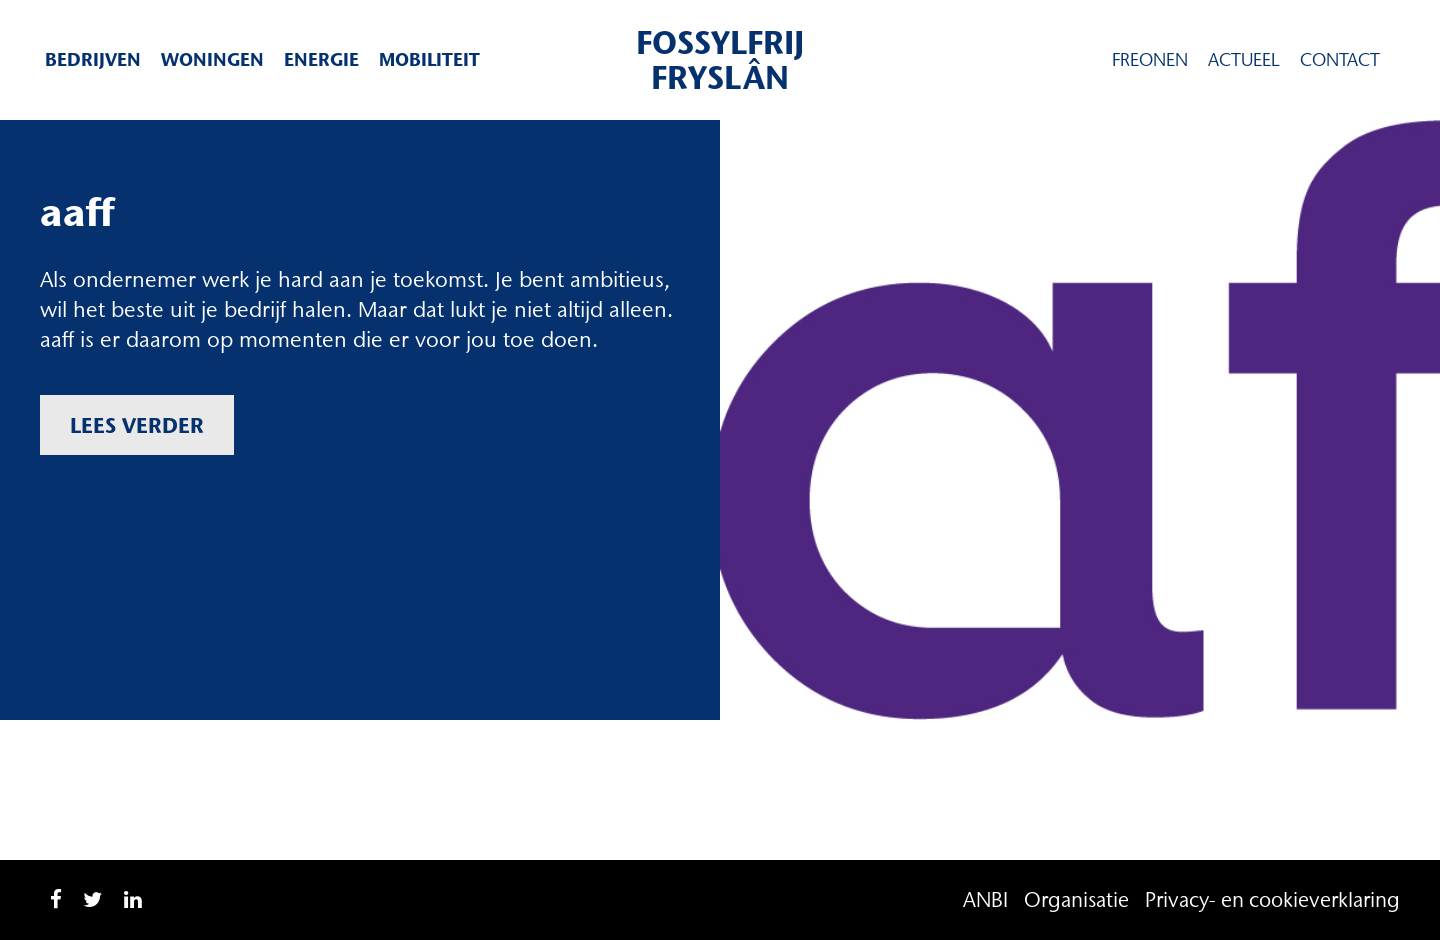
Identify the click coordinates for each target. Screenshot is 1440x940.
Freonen (1150, 60)
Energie (321, 59)
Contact (1340, 60)
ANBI (985, 899)
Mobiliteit (429, 59)
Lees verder (137, 425)
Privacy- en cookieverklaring (1272, 899)
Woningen (212, 59)
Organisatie (1076, 899)
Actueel (1244, 60)
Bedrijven (93, 59)
